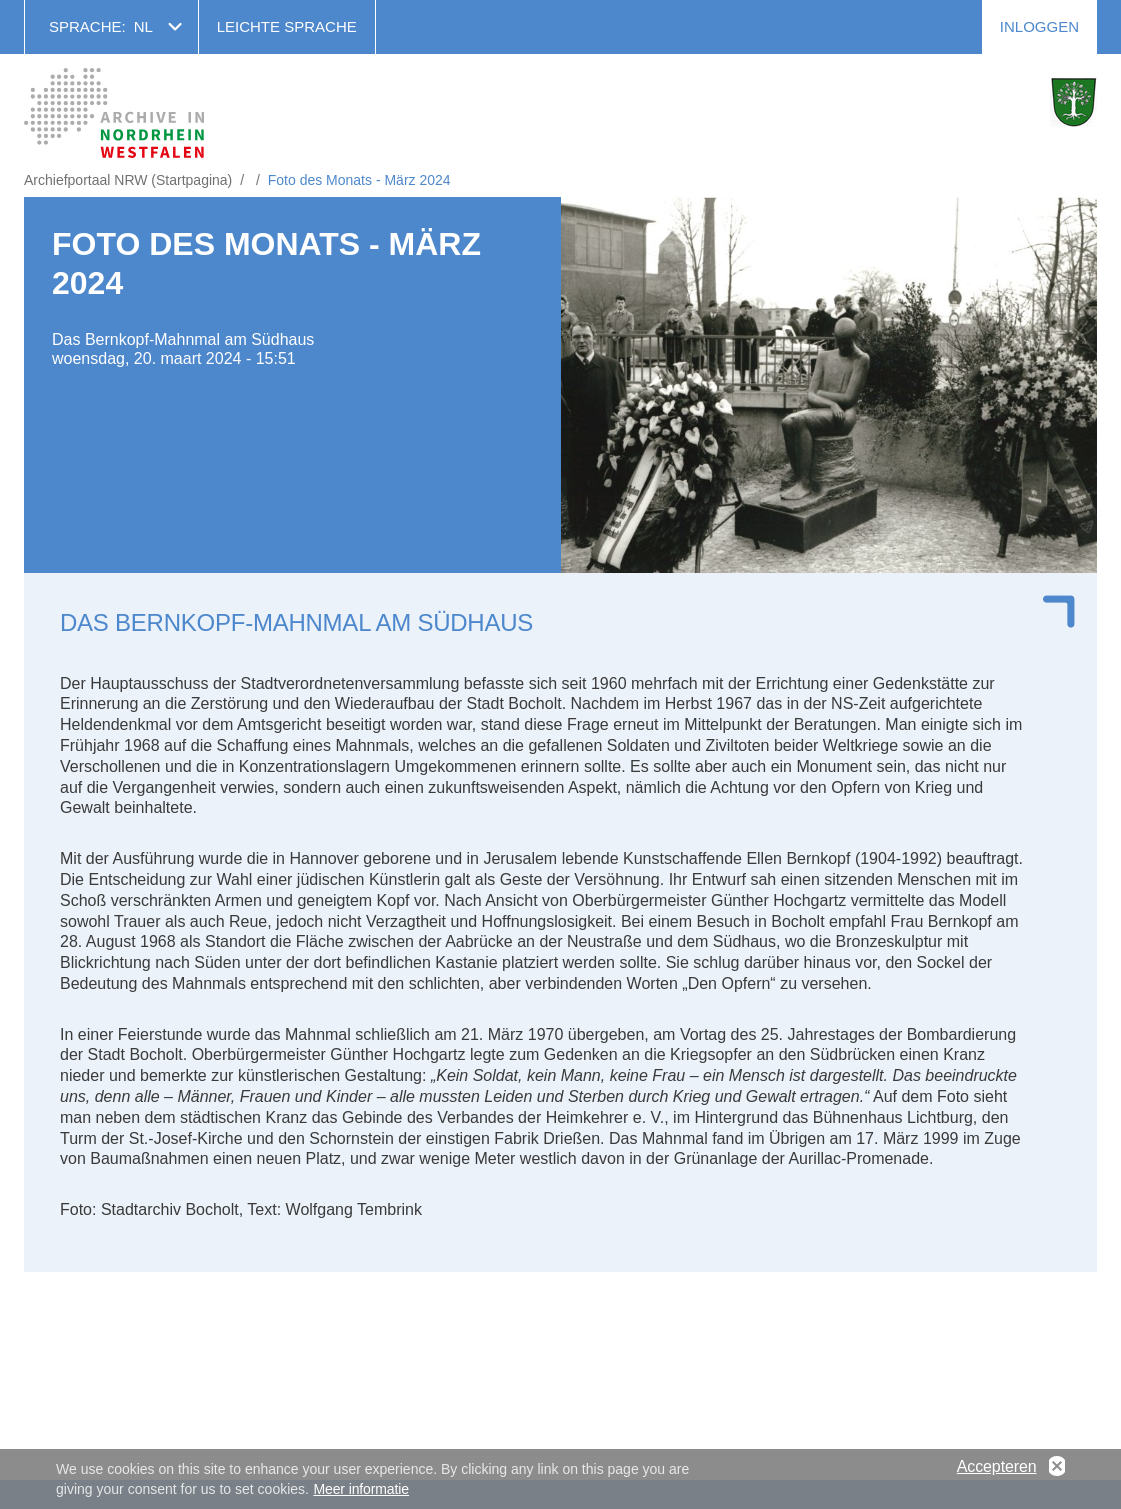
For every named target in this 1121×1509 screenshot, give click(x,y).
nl (143, 26)
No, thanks (1057, 1472)
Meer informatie (361, 1494)
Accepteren (997, 1471)
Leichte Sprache (287, 26)
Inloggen (1039, 26)
